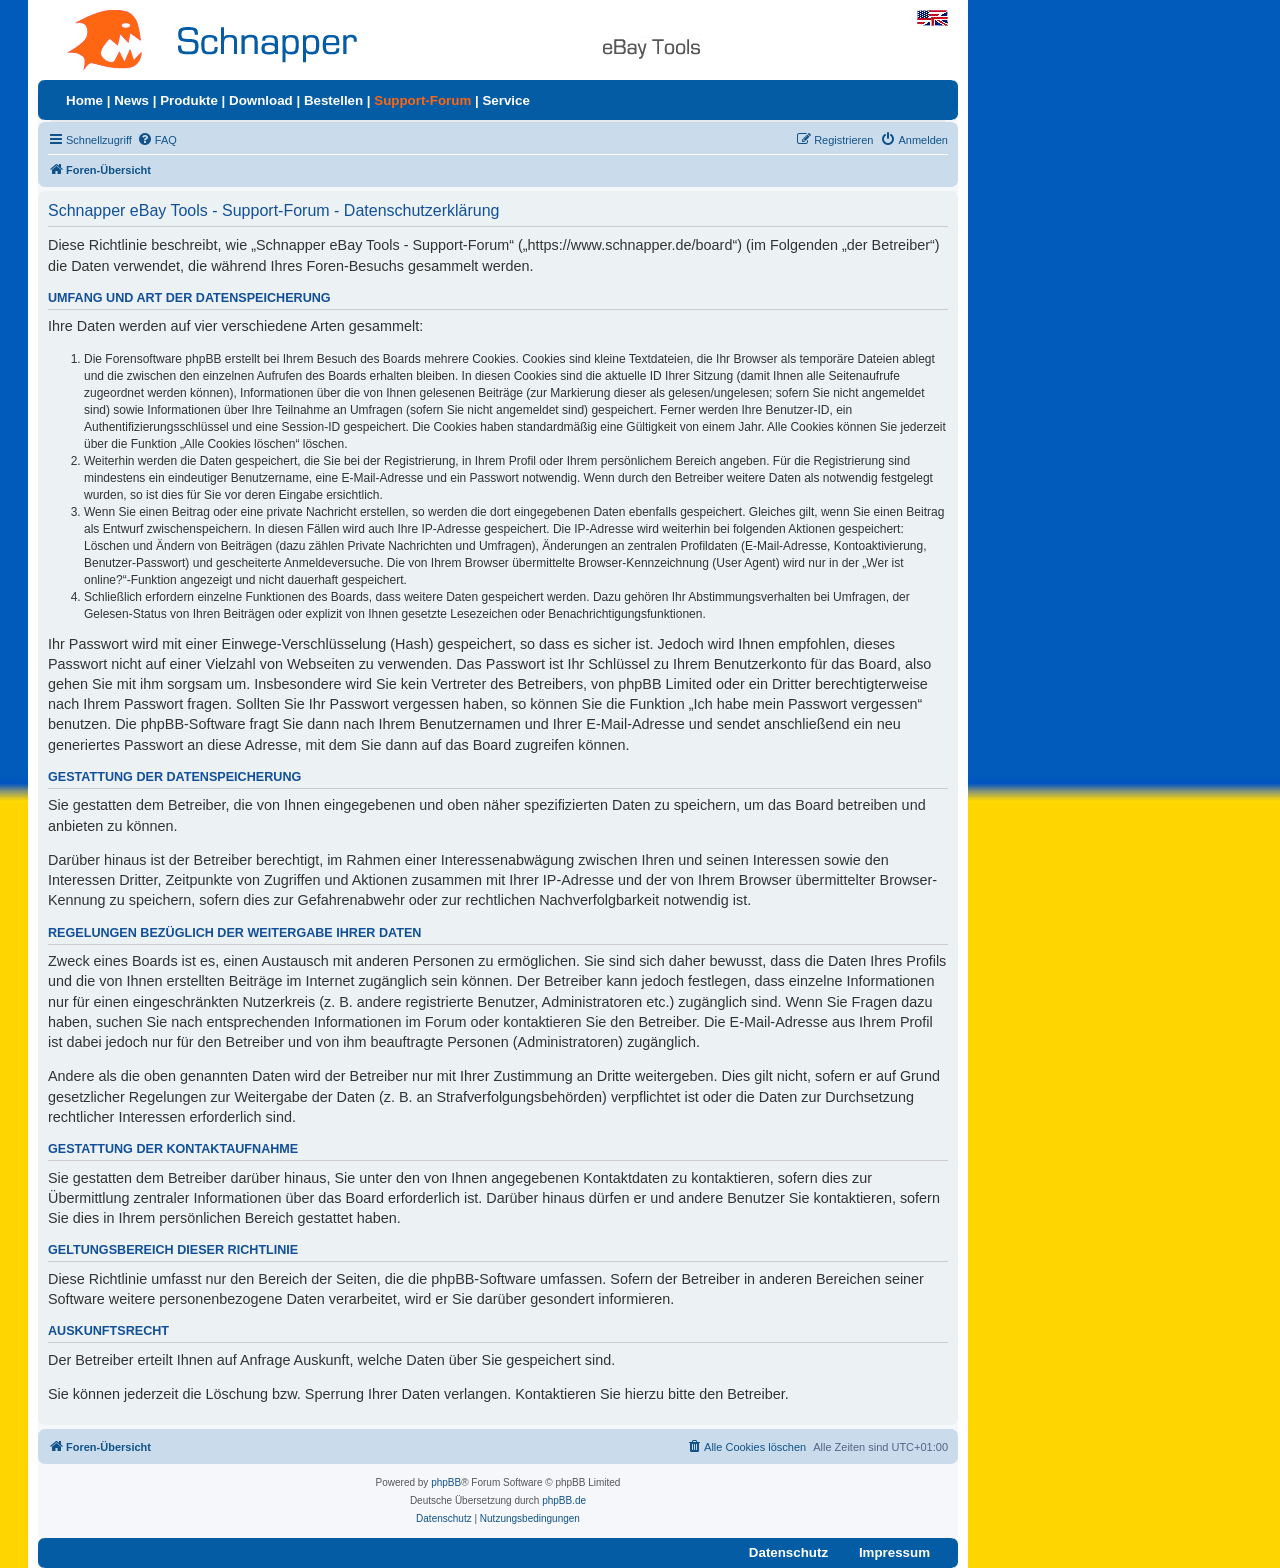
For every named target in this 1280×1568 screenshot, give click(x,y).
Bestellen (333, 100)
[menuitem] (157, 140)
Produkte (189, 100)
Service (505, 100)
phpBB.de (564, 1500)
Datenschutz (788, 1552)
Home (84, 100)
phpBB (446, 1482)
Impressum (894, 1552)
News (131, 100)
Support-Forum (422, 100)
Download (261, 100)
